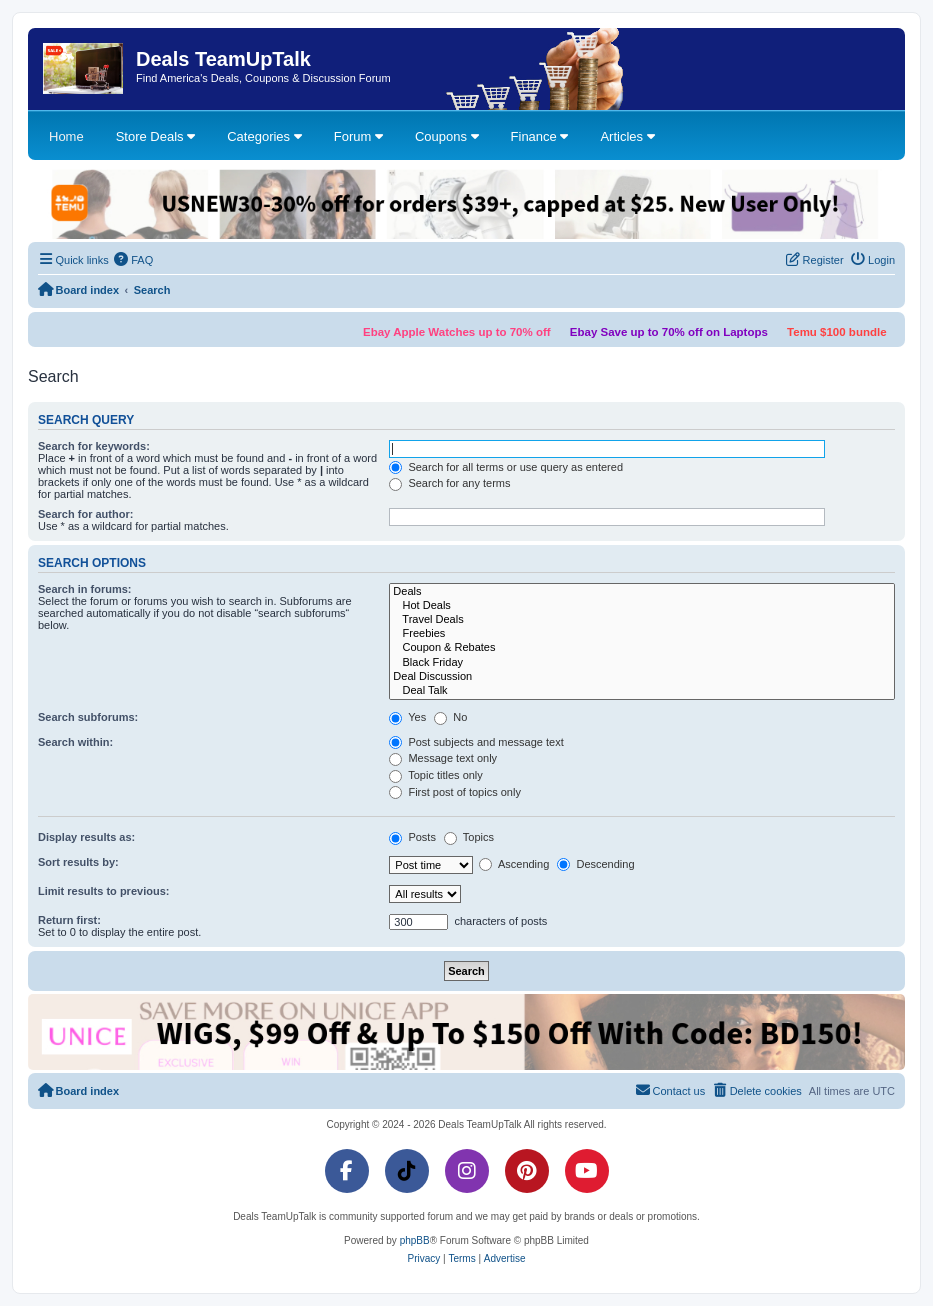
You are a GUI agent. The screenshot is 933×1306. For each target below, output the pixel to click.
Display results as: (86, 837)
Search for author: (85, 514)
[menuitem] (134, 260)
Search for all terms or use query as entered (506, 467)
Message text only (443, 758)
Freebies (642, 634)
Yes (407, 717)
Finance (540, 136)
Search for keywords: (94, 446)
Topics (469, 837)
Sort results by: (78, 862)
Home (66, 136)
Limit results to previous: (103, 891)
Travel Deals (642, 620)
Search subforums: (88, 717)
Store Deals (156, 136)
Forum (358, 136)
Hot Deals (642, 606)
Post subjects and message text (476, 742)
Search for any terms (449, 483)
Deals (642, 592)
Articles (627, 136)
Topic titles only (435, 775)
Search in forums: (85, 589)
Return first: (69, 920)
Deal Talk (642, 691)
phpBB (415, 1240)
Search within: (75, 742)
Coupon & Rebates (642, 648)
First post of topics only (455, 792)
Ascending (514, 864)
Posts (412, 837)
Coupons (447, 136)
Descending (595, 864)
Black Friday (642, 663)
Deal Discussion (642, 677)
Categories (264, 136)
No (450, 717)
